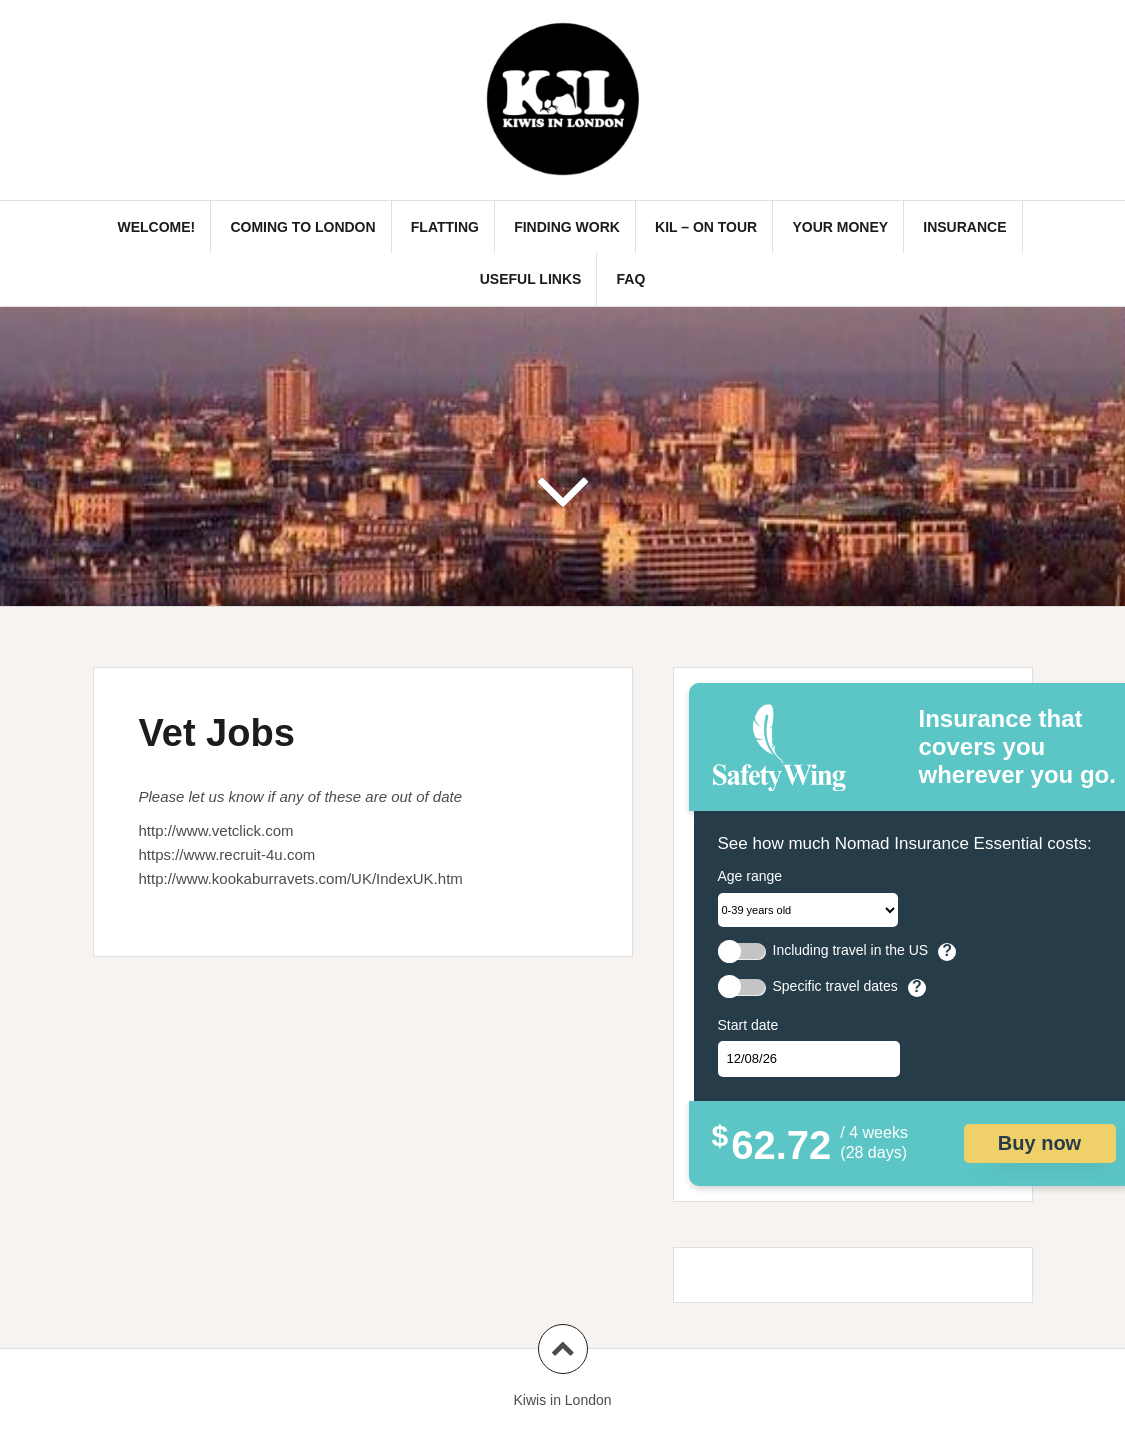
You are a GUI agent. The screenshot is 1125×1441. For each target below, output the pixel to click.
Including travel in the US (851, 950)
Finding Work (567, 227)
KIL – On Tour (706, 227)
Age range (750, 876)
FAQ (631, 279)
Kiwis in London (562, 1400)
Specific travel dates (835, 986)
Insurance (964, 227)
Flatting (445, 227)
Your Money (840, 227)
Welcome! (156, 227)
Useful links (531, 279)
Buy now (1039, 1143)
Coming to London (302, 227)
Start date (748, 1025)
